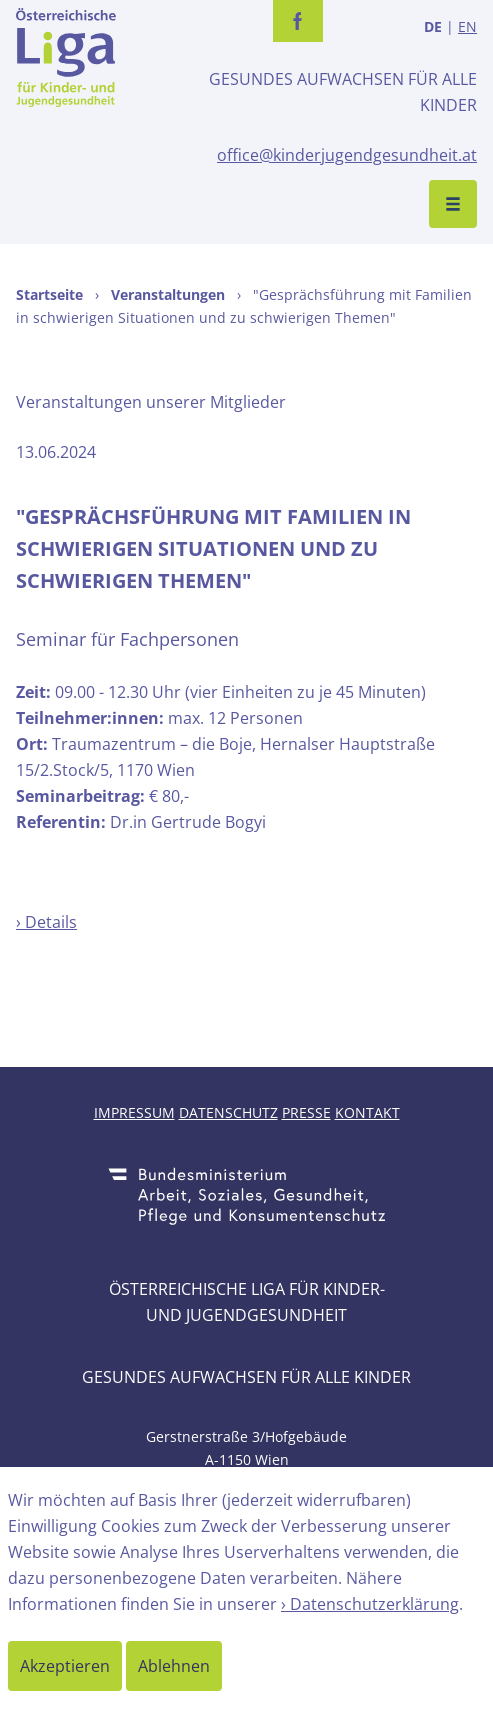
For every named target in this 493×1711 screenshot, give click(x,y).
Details (51, 922)
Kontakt (367, 1112)
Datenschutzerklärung (374, 1604)
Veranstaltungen (168, 294)
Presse (306, 1112)
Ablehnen (174, 1666)
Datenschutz (228, 1112)
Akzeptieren (65, 1666)
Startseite (49, 294)
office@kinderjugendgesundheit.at (347, 155)
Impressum (134, 1112)
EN (467, 26)
